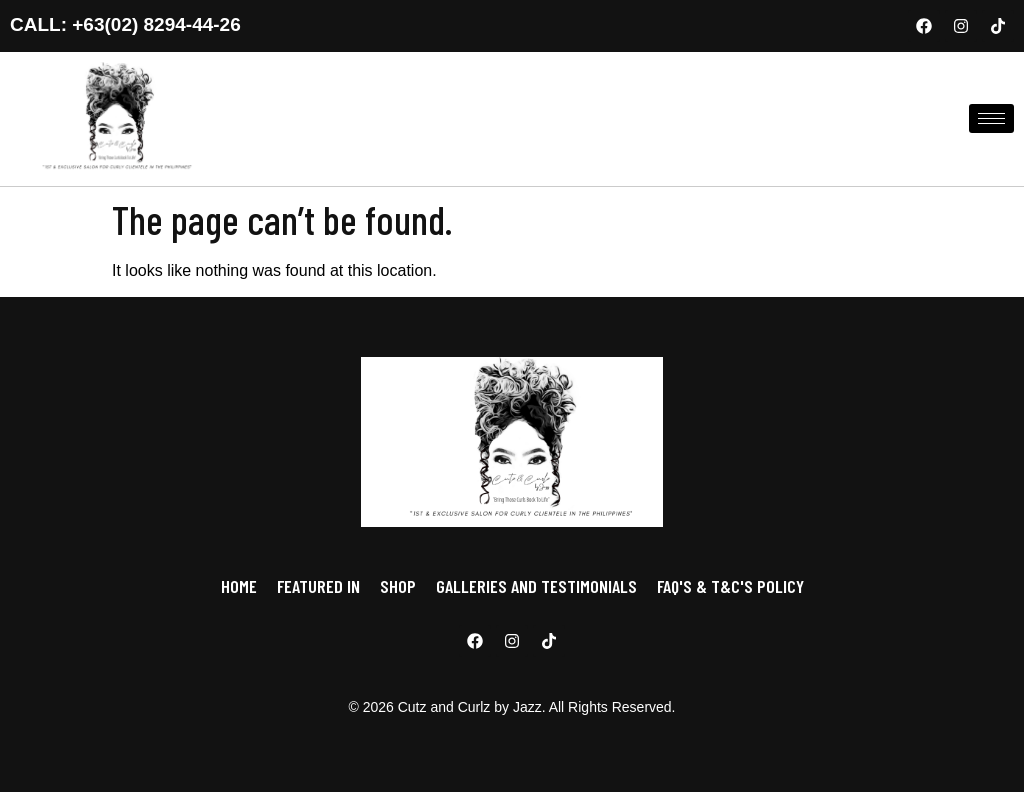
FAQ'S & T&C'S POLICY (730, 586)
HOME (239, 586)
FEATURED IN (318, 586)
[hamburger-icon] (991, 118)
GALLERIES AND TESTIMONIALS (536, 586)
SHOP (398, 586)
